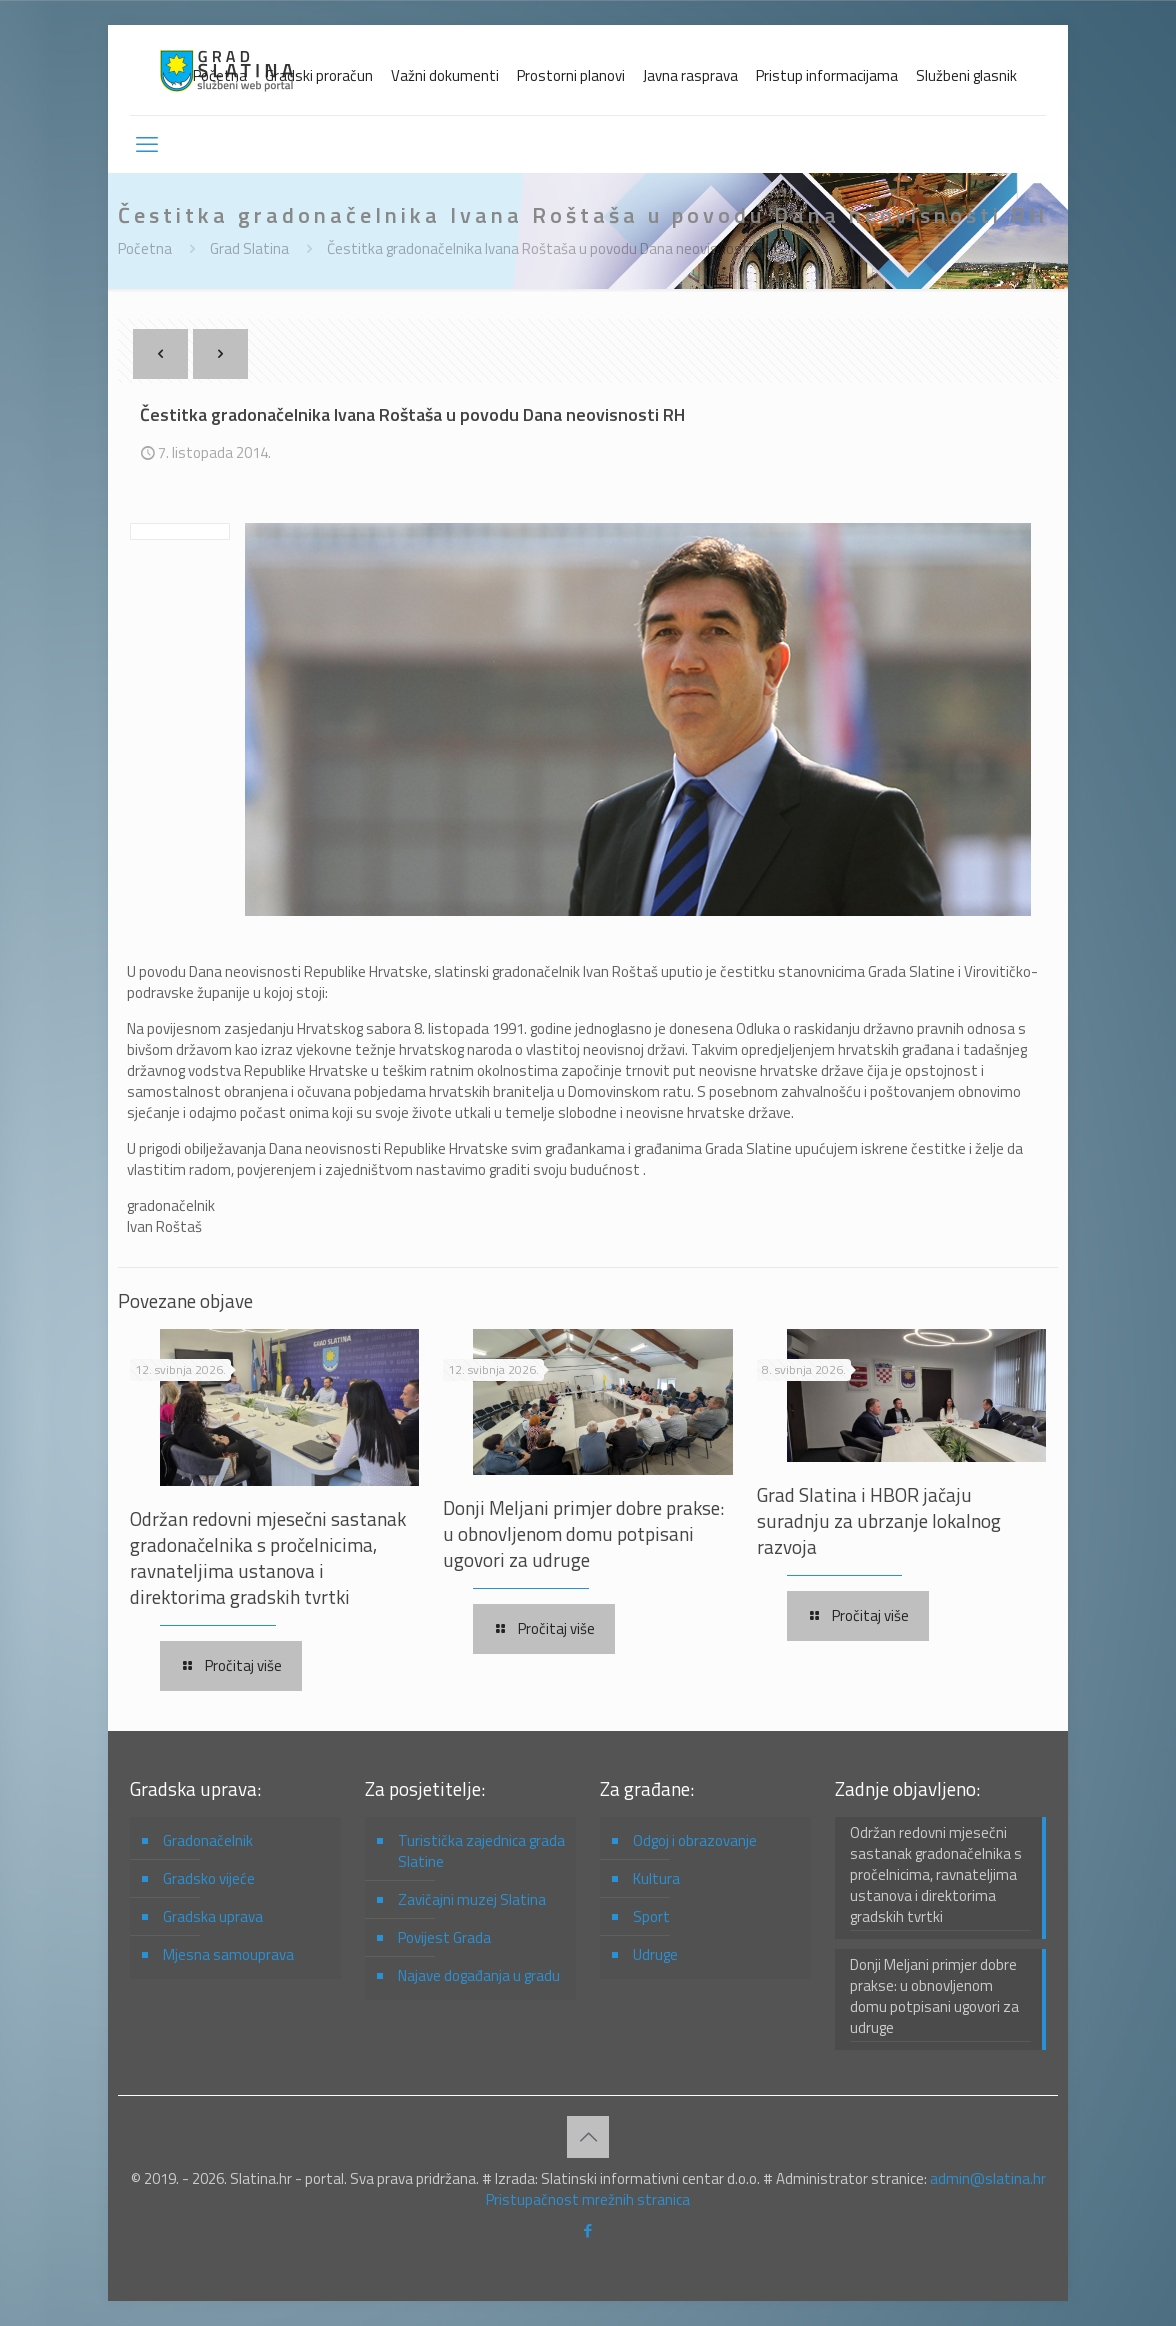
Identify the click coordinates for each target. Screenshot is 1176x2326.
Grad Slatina (249, 248)
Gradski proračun (319, 75)
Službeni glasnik (966, 75)
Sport (651, 1916)
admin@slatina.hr (988, 2178)
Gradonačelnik (208, 1840)
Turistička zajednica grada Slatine (481, 1851)
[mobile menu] (147, 144)
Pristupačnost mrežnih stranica (588, 2199)
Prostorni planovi (571, 75)
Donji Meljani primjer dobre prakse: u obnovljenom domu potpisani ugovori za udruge (583, 1533)
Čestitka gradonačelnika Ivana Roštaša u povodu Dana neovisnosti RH (550, 248)
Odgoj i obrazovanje (695, 1840)
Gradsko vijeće (209, 1878)
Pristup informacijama (827, 75)
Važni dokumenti (445, 75)
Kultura (656, 1878)
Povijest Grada (444, 1937)
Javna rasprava (690, 75)
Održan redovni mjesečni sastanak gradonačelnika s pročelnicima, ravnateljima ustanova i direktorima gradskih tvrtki (268, 1557)
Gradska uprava (213, 1916)
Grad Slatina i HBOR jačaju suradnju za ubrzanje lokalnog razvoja (879, 1520)
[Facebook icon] (588, 2230)
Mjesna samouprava (228, 1954)
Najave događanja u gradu (479, 1975)
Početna (220, 75)
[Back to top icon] (588, 2137)
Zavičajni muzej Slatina (472, 1899)
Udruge (655, 1954)
